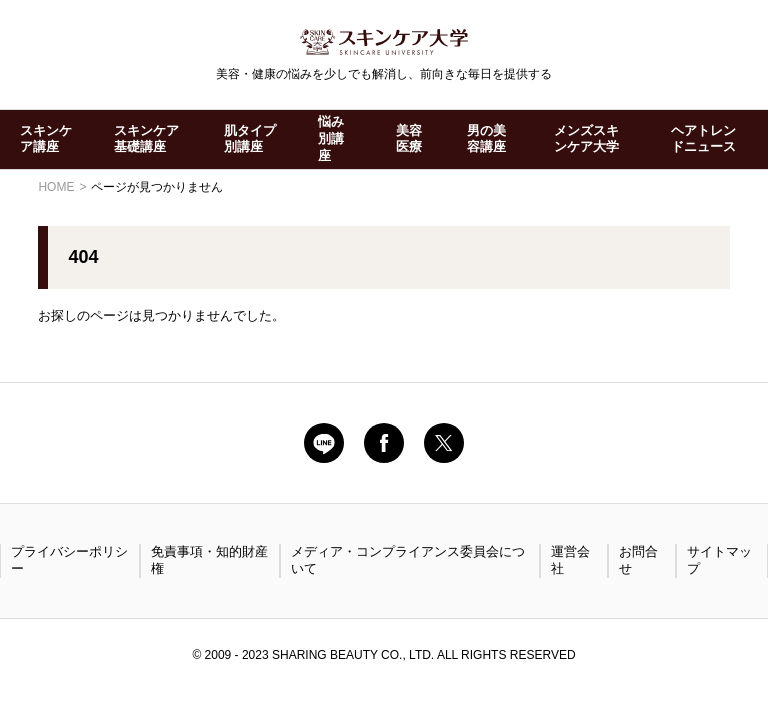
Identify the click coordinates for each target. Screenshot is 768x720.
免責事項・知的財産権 (209, 560)
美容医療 (409, 139)
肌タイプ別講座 (250, 139)
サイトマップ (719, 560)
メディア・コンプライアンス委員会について (408, 560)
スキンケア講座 (46, 139)
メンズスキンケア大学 (586, 139)
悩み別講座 (331, 138)
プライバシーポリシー (69, 560)
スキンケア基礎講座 (146, 139)
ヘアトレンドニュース (703, 139)
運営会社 (570, 560)
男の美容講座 (486, 139)
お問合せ (638, 560)
